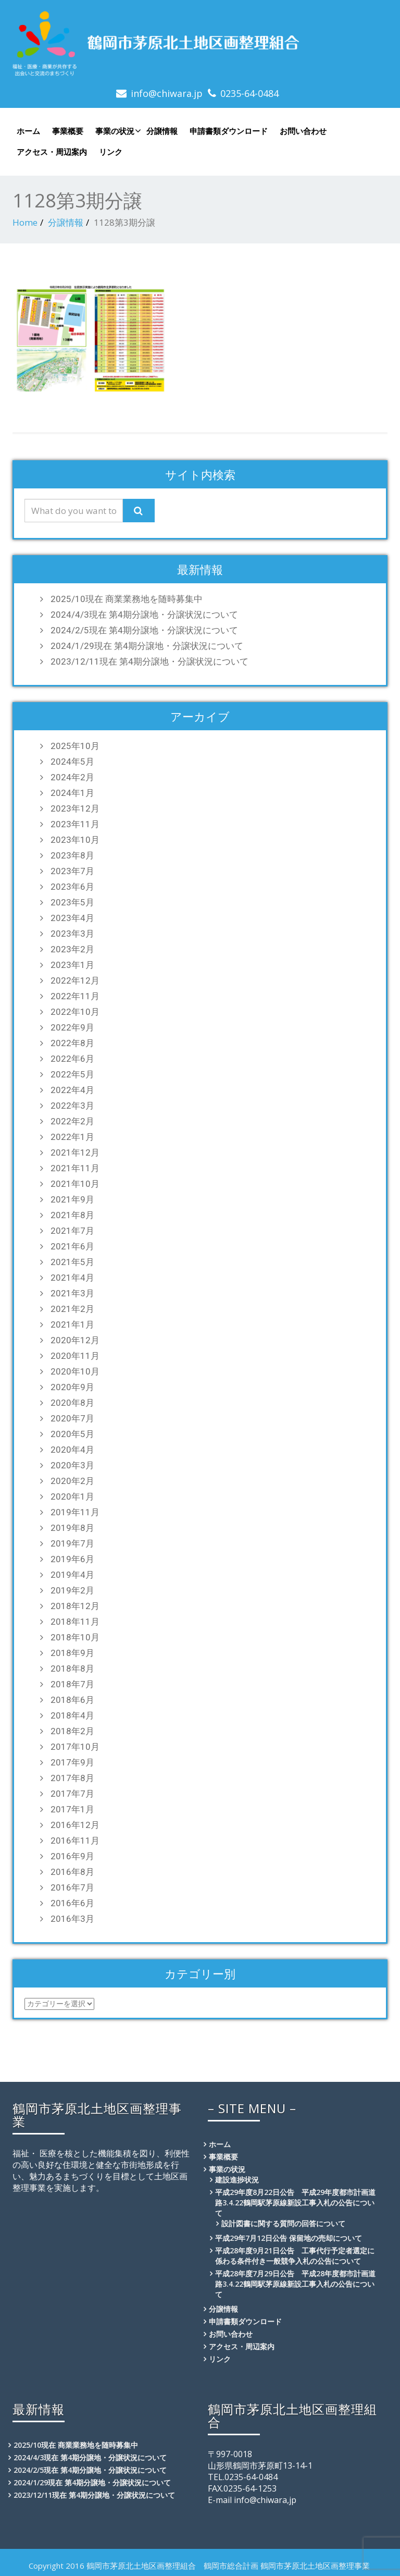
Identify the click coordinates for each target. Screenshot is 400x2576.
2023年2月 (72, 949)
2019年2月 (72, 1590)
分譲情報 (162, 131)
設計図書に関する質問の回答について (283, 2223)
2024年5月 (72, 761)
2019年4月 (72, 1574)
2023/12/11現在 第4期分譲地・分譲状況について (149, 661)
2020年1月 (72, 1496)
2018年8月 (72, 1668)
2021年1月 (72, 1324)
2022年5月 (72, 1074)
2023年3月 (72, 933)
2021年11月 (75, 1168)
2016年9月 (72, 1856)
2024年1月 (72, 793)
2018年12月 (75, 1606)
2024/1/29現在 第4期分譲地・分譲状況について (147, 646)
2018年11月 (75, 1621)
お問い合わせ (303, 131)
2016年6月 (72, 1903)
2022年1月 (72, 1137)
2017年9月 (72, 1762)
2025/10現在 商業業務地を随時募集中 (127, 599)
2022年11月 (75, 996)
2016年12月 (75, 1825)
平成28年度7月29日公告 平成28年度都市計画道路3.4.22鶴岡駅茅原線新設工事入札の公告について (295, 2283)
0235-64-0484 (249, 93)
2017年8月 (72, 1778)
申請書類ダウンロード (229, 131)
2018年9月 (72, 1653)
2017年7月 (72, 1793)
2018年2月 (72, 1731)
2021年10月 (75, 1184)
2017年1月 (72, 1809)
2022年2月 (72, 1121)
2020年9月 (72, 1387)
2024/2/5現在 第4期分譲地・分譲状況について (144, 630)
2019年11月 (75, 1512)
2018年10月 (75, 1637)
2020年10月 (75, 1371)
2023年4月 (72, 918)
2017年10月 (75, 1746)
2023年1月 (72, 965)
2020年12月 (75, 1340)
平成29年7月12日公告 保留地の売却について (288, 2238)
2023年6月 (72, 886)
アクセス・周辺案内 (52, 152)
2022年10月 (75, 1012)
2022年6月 (72, 1058)
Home (25, 222)
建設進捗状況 (237, 2180)
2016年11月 (75, 1840)
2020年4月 (72, 1449)
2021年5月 (72, 1262)
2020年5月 (72, 1434)
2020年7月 (72, 1418)
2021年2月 (72, 1309)
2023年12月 (75, 808)
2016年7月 (72, 1887)
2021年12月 (75, 1152)
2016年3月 (72, 1918)
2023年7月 (72, 871)
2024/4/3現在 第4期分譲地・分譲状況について (144, 614)
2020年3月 (72, 1465)
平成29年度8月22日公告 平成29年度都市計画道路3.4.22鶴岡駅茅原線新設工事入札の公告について (295, 2202)
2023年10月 (75, 840)
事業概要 (67, 131)
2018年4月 (72, 1715)
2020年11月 (75, 1356)
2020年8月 (72, 1402)
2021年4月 (72, 1277)
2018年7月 (72, 1684)
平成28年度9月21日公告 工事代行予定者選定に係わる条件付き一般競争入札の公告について (294, 2256)
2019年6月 (72, 1559)
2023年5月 (72, 902)
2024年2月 (72, 777)
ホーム (28, 131)
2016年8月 (72, 1872)
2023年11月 (75, 824)
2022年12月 (75, 980)
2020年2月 (72, 1481)
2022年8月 (72, 1043)
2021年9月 (72, 1199)
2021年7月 (72, 1230)
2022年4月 (72, 1090)
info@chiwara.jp (167, 93)
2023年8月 (72, 855)
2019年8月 (72, 1528)
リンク (110, 152)
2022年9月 (72, 1027)
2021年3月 (72, 1293)
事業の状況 (117, 131)
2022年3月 (72, 1105)
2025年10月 (75, 746)
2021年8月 (72, 1215)
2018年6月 (72, 1700)
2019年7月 (72, 1543)
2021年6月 (72, 1246)
